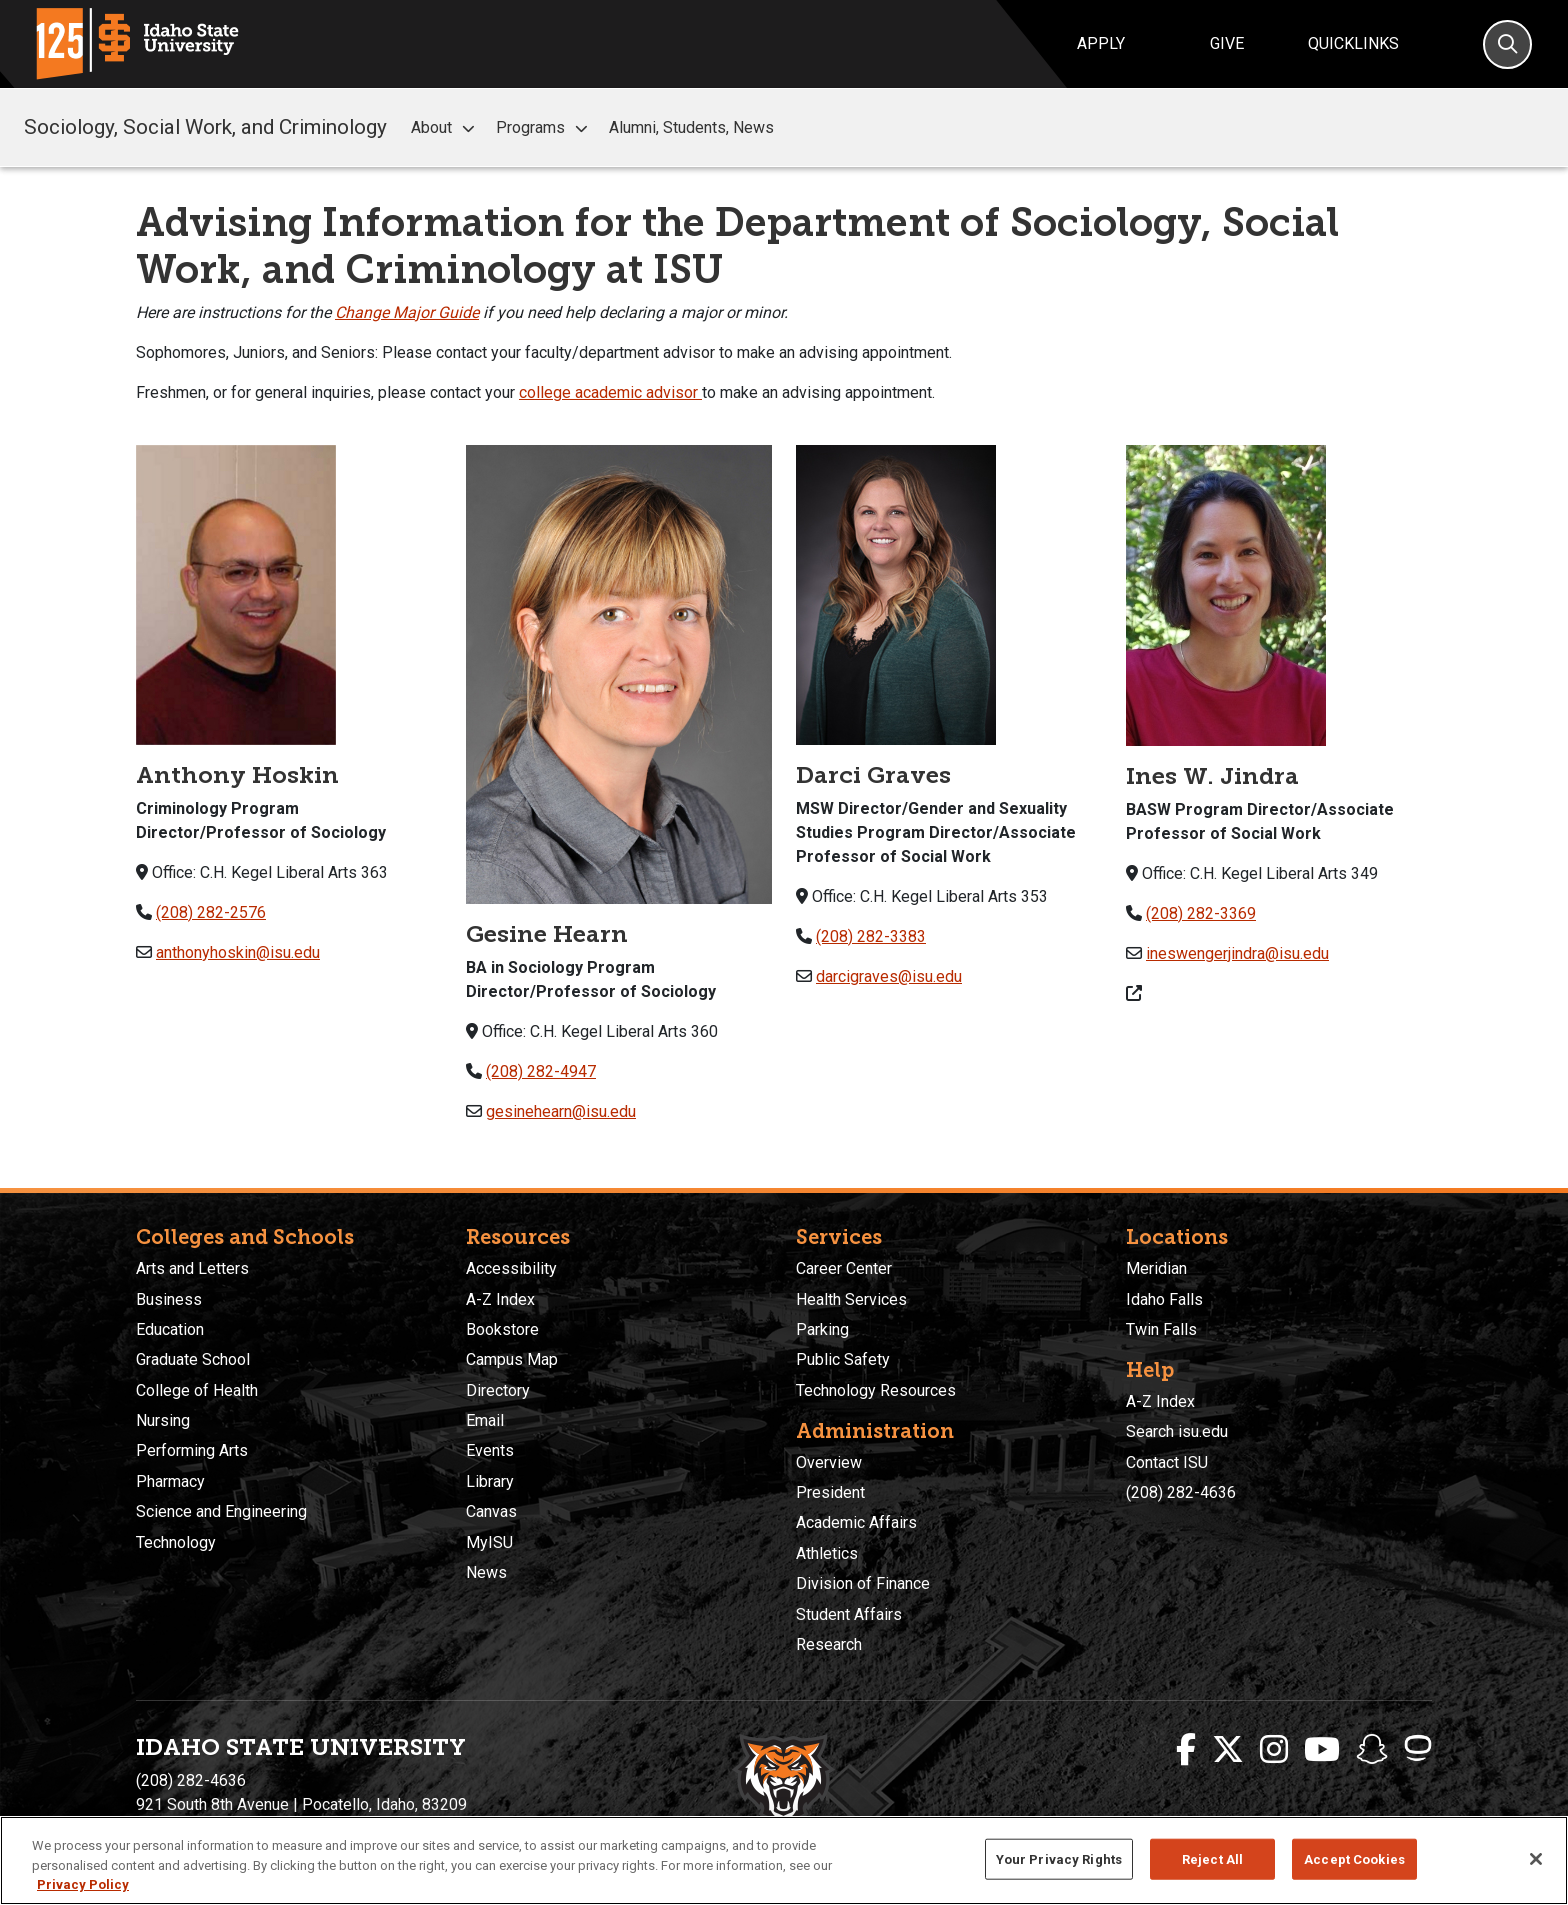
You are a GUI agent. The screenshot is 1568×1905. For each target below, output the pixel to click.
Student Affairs (849, 1614)
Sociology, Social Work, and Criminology (205, 127)
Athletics (827, 1553)
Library (490, 1481)
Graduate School (193, 1359)
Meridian (1156, 1268)
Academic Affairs (856, 1522)
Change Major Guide (407, 312)
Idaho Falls (1164, 1299)
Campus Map (512, 1359)
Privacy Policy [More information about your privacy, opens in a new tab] (83, 1884)
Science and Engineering (221, 1511)
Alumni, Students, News (691, 127)
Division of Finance (863, 1583)
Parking (822, 1329)
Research (829, 1644)
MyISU (489, 1542)
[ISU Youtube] (1322, 1750)
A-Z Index (500, 1299)
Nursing (163, 1420)
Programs (544, 128)
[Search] (1507, 44)
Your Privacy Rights (1059, 1858)
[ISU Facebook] (1186, 1750)
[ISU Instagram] (1274, 1750)
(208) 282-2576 (211, 912)
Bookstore (502, 1329)
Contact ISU (1167, 1462)
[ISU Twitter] (1228, 1750)
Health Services (851, 1299)
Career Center (844, 1268)
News (486, 1572)
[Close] (1536, 1859)
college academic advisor (608, 392)
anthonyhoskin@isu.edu (238, 952)
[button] (468, 128)
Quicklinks (1353, 43)
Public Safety (843, 1359)
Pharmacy (170, 1481)
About (445, 128)
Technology (176, 1542)
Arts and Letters (192, 1268)
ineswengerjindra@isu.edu (1237, 953)
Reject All (1212, 1858)
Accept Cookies (1354, 1858)
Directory (498, 1390)
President (830, 1492)
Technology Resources (876, 1390)
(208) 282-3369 (1201, 913)
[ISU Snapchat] (1372, 1750)
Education (170, 1329)
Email (485, 1420)
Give (1227, 43)
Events (490, 1450)
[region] (784, 1860)
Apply (1101, 43)
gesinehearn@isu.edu (561, 1111)
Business (169, 1299)
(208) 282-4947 (541, 1071)
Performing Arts (192, 1450)
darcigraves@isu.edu (889, 976)
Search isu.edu (1177, 1431)
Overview (829, 1462)
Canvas (491, 1511)
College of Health (197, 1390)
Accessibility (511, 1268)
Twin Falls (1161, 1329)
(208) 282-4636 (1181, 1492)
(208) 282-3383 (871, 936)
